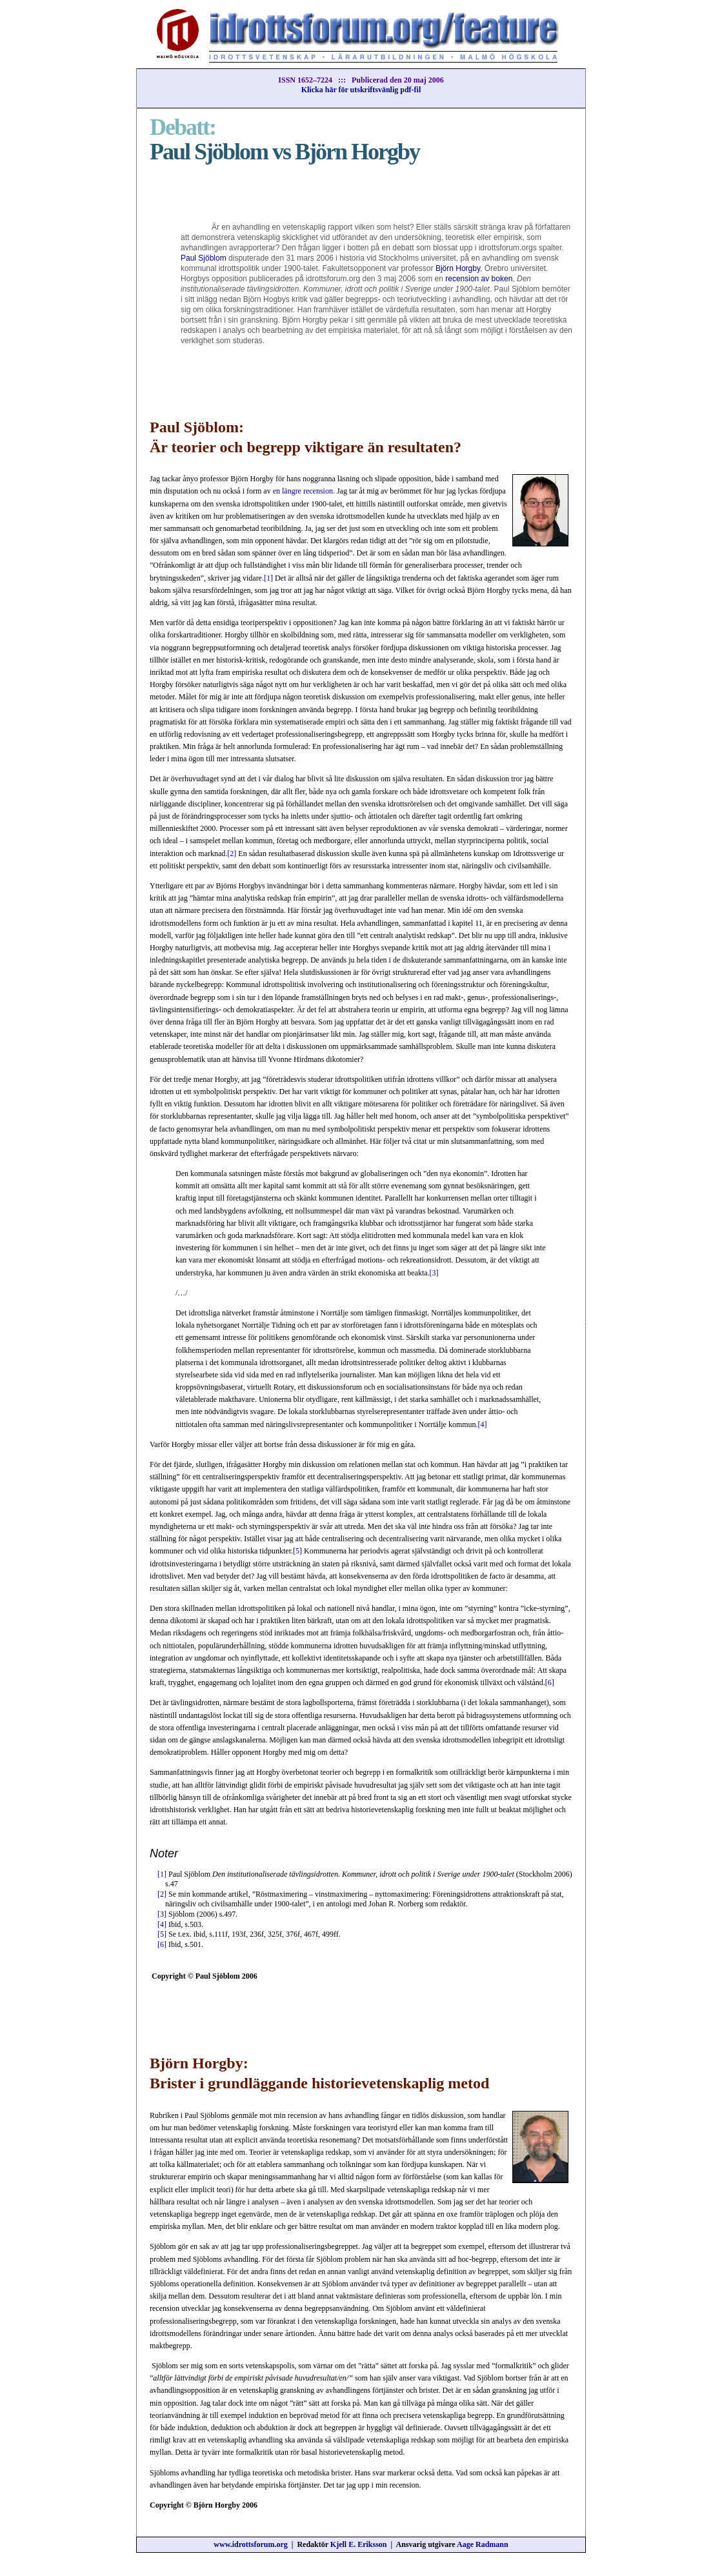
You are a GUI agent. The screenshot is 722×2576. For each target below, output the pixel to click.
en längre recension (303, 490)
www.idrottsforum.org (250, 2544)
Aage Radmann (482, 2544)
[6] (549, 1682)
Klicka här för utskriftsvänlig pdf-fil (361, 89)
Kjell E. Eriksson (358, 2544)
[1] (268, 578)
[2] (231, 853)
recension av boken (478, 278)
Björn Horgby (458, 268)
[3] (434, 1272)
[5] (297, 1550)
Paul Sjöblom (203, 258)
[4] (482, 1424)
